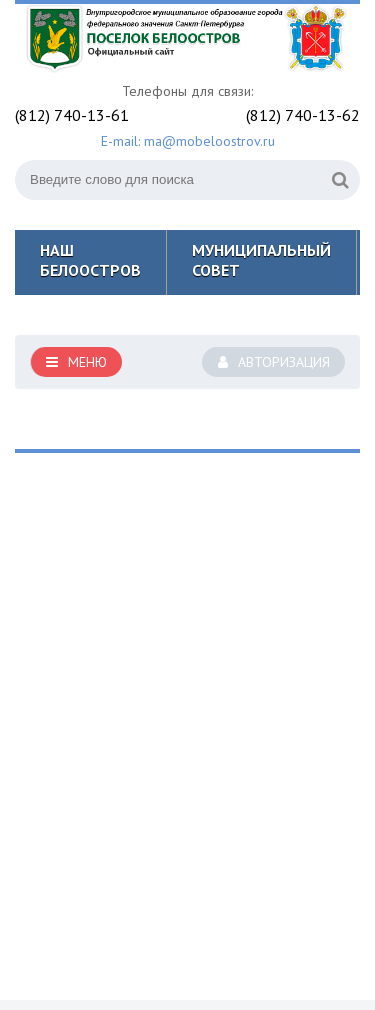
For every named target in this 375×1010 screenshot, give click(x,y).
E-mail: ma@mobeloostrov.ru (188, 141)
